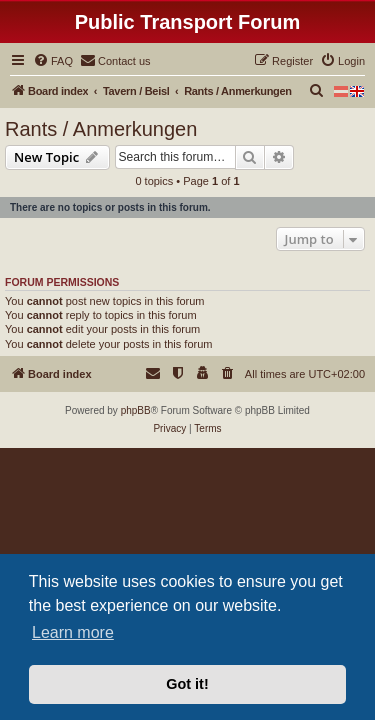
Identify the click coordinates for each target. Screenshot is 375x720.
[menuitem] (53, 61)
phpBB (136, 410)
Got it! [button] (187, 684)
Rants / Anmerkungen (101, 129)
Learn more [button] (73, 632)
